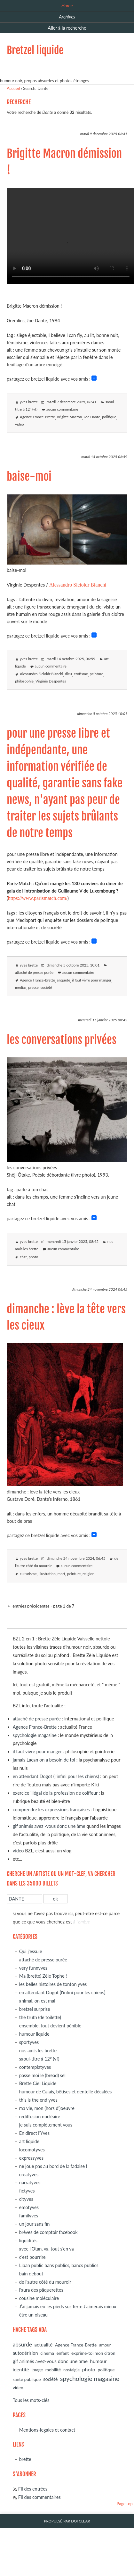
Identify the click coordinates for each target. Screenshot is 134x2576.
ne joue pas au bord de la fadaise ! (53, 2166)
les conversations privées (61, 1040)
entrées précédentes (31, 1606)
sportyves (29, 2042)
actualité (44, 2344)
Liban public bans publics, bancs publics (59, 2265)
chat (23, 1257)
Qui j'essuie (30, 1951)
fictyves (27, 2190)
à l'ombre (81, 1921)
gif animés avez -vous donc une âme (49, 1826)
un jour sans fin (34, 2224)
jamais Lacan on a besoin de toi (44, 1759)
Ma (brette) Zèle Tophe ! (43, 1976)
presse (33, 987)
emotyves (29, 2207)
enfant (63, 2353)
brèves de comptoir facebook (48, 2232)
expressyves (31, 2158)
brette (25, 2459)
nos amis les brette (38, 2050)
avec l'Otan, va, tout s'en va (46, 2248)
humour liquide (34, 2034)
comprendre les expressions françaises (51, 1809)
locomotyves (32, 2149)
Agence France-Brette (37, 417)
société (46, 987)
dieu (68, 674)
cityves (26, 2199)
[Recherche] (24, 1898)
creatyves (28, 2174)
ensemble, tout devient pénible (50, 2025)
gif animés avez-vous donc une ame (50, 2361)
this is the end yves (38, 2100)
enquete (63, 980)
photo (33, 1257)
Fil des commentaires (39, 2497)
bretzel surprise (34, 2009)
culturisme (28, 1574)
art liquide (29, 2141)
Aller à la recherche (67, 28)
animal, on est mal (37, 2000)
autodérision (25, 2353)
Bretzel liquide (35, 50)
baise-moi (29, 477)
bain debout (31, 2273)
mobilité (53, 2369)
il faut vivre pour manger (91, 980)
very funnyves (33, 1968)
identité (21, 2369)
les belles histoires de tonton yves (53, 1984)
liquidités (28, 2240)
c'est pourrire (32, 2257)
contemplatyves (35, 2067)
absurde (22, 2344)
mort (61, 1574)
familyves (28, 2215)
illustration (47, 1574)
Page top (125, 2503)
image (37, 2369)
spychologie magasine (35, 1735)
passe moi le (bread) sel (42, 2075)
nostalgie (71, 2369)
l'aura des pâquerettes (41, 2290)
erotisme (81, 674)
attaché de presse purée (34, 972)
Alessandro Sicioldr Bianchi (77, 584)
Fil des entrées (32, 2489)
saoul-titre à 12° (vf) (39, 2059)
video (19, 424)
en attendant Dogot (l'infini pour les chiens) (56, 1776)
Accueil (13, 88)
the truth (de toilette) (40, 2017)
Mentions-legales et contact (47, 2430)
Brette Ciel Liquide (38, 2083)
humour (98, 2361)
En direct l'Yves (34, 2133)
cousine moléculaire (39, 2298)
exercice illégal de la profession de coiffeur (55, 1793)
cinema (47, 2353)
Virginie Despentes (50, 681)
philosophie (24, 681)
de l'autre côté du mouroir (45, 2282)
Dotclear (80, 2521)
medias (20, 987)
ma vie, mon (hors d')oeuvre (47, 2108)
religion (88, 1574)
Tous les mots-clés (31, 2400)
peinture (96, 674)
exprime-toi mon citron (93, 2353)
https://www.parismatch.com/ (37, 898)
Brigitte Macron (69, 417)
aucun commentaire (62, 409)
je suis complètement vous (45, 2124)
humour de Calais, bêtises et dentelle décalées (65, 2091)
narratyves (29, 2182)
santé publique (27, 2379)
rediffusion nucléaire (39, 2116)
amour (105, 2344)
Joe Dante (92, 417)
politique (109, 417)
